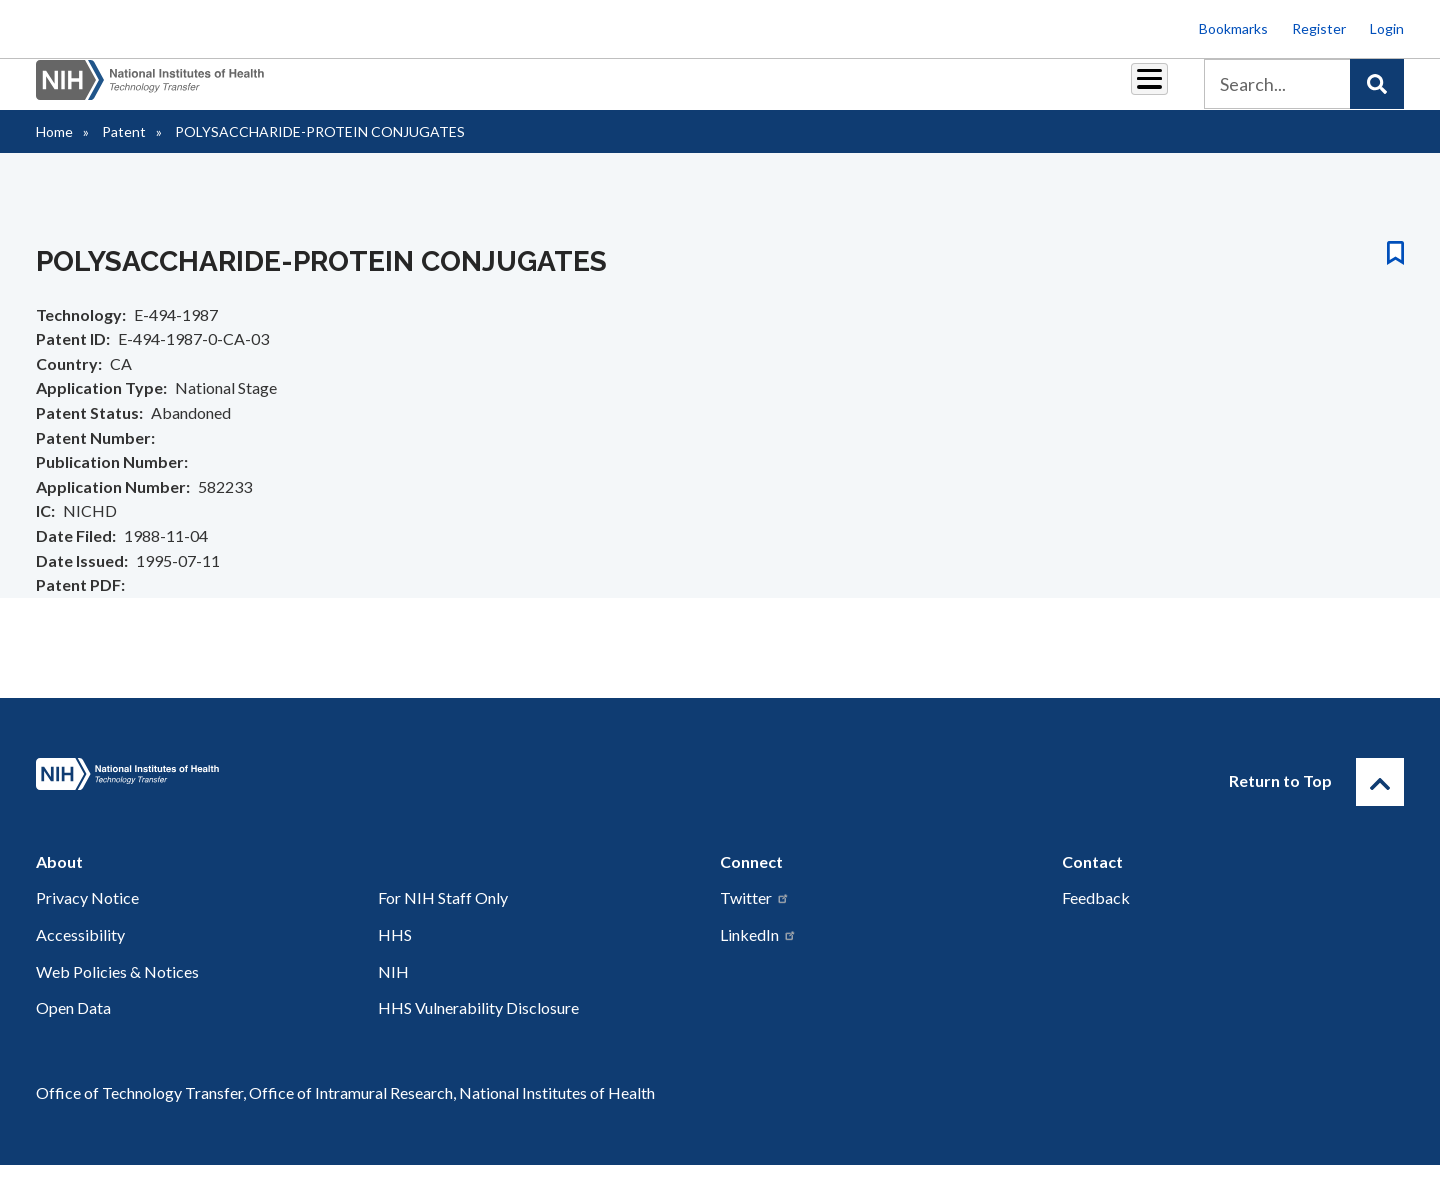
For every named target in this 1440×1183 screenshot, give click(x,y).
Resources (874, 91)
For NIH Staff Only (443, 915)
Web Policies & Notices (117, 989)
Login (1387, 28)
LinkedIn (758, 952)
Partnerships (584, 91)
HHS (395, 952)
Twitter (755, 915)
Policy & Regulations (1009, 91)
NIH (393, 989)
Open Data (73, 1025)
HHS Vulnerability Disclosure (478, 1025)
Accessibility (80, 952)
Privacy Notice (87, 915)
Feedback (1096, 915)
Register (1319, 28)
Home (54, 149)
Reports (781, 91)
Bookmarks (1233, 28)
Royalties (690, 91)
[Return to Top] (1380, 800)
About (1131, 91)
